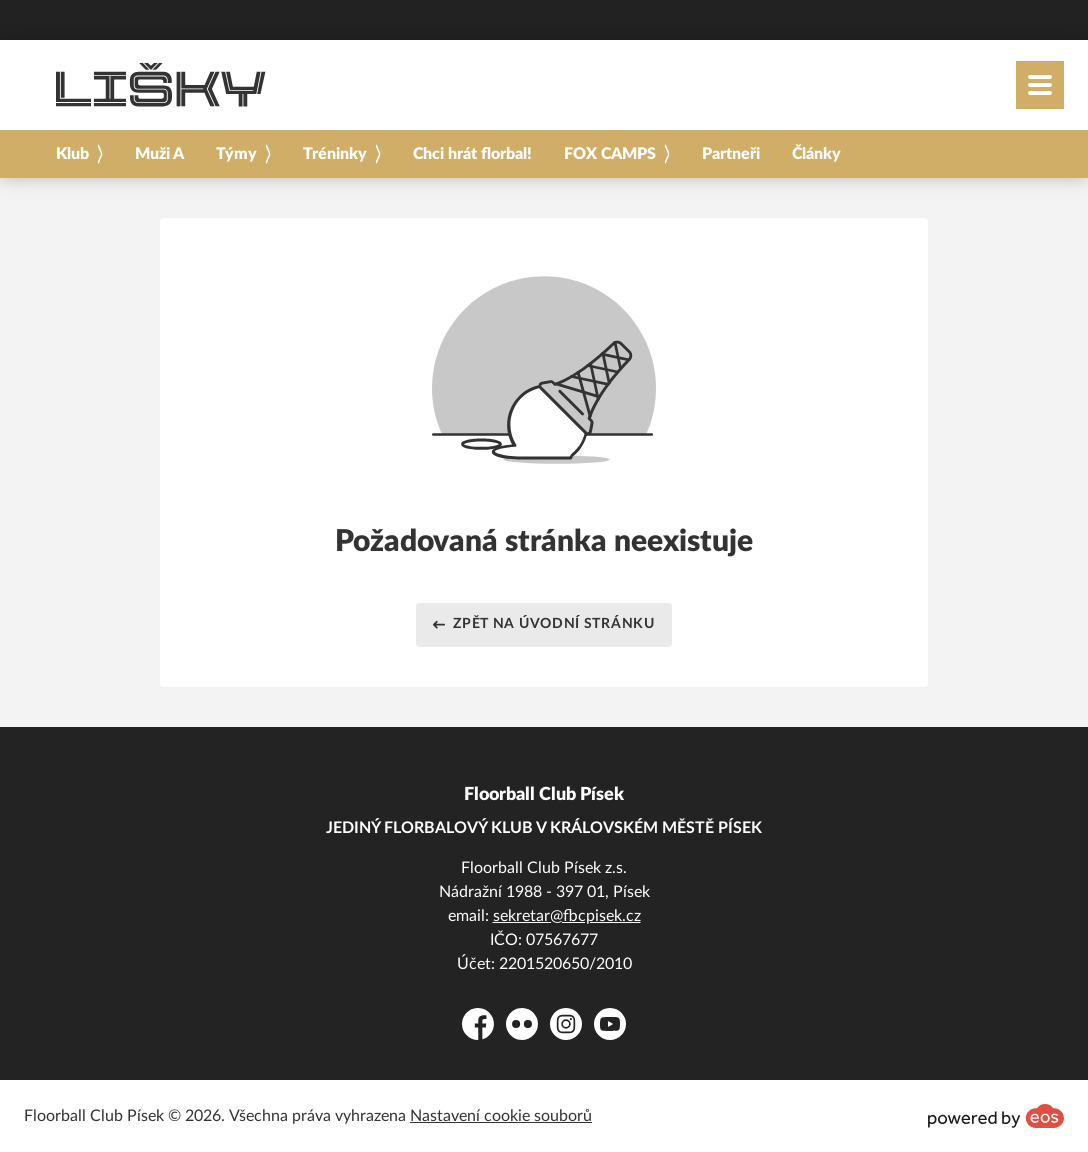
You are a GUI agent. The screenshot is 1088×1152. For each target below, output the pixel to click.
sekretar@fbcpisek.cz (567, 916)
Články (816, 154)
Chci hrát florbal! (472, 154)
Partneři (731, 154)
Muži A (159, 154)
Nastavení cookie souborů (501, 1116)
